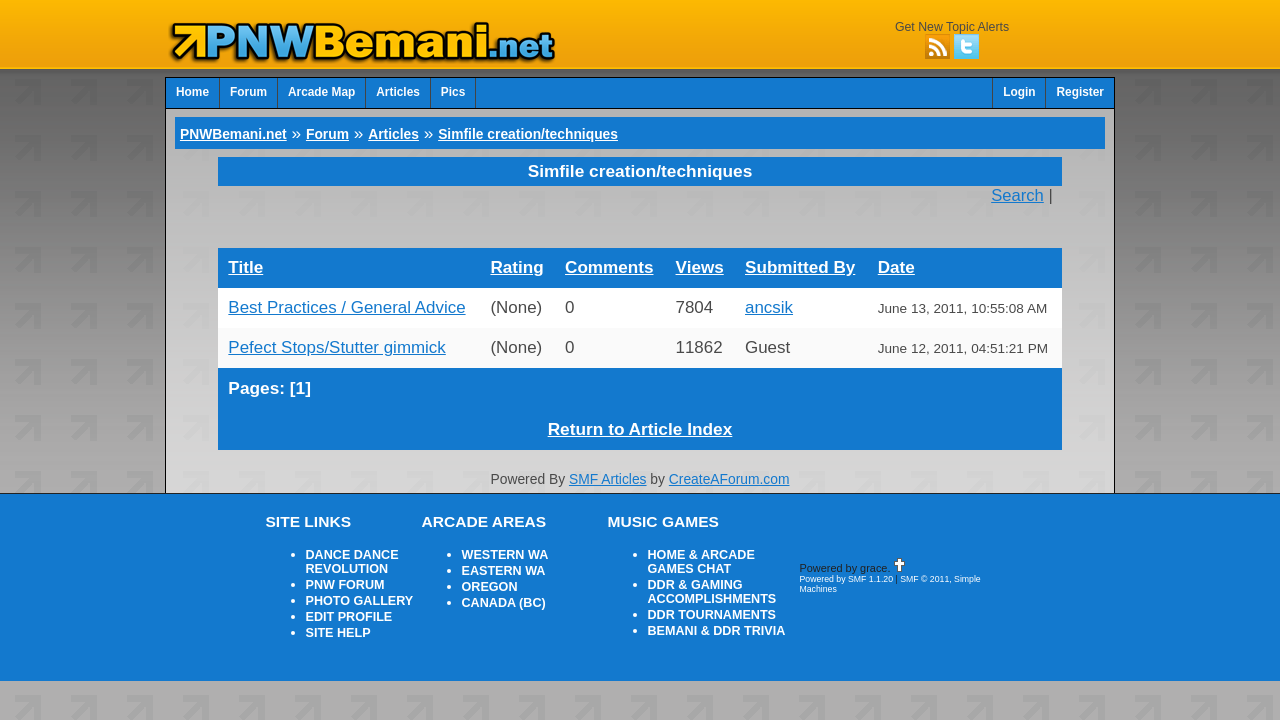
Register (1083, 90)
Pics (432, 90)
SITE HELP (335, 574)
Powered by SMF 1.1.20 (841, 532)
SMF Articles (611, 439)
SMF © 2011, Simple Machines (942, 532)
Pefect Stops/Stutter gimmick (324, 319)
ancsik (767, 282)
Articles (380, 90)
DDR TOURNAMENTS (705, 558)
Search (1023, 183)
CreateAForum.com (719, 439)
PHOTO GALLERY (354, 546)
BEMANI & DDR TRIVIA (709, 572)
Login (1026, 90)
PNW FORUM (341, 532)
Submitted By (795, 245)
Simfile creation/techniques (488, 127)
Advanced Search (1062, 57)
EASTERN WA (499, 520)
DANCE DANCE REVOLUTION (347, 512)
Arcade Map (310, 90)
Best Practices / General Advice (333, 282)
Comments (603, 245)
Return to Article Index (640, 394)
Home (190, 90)
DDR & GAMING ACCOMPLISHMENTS (705, 538)
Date (895, 245)
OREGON (487, 534)
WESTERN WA (500, 506)
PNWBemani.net (226, 127)
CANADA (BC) (499, 548)
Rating (511, 245)
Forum (242, 90)
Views (696, 245)
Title (243, 245)
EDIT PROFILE (344, 560)
